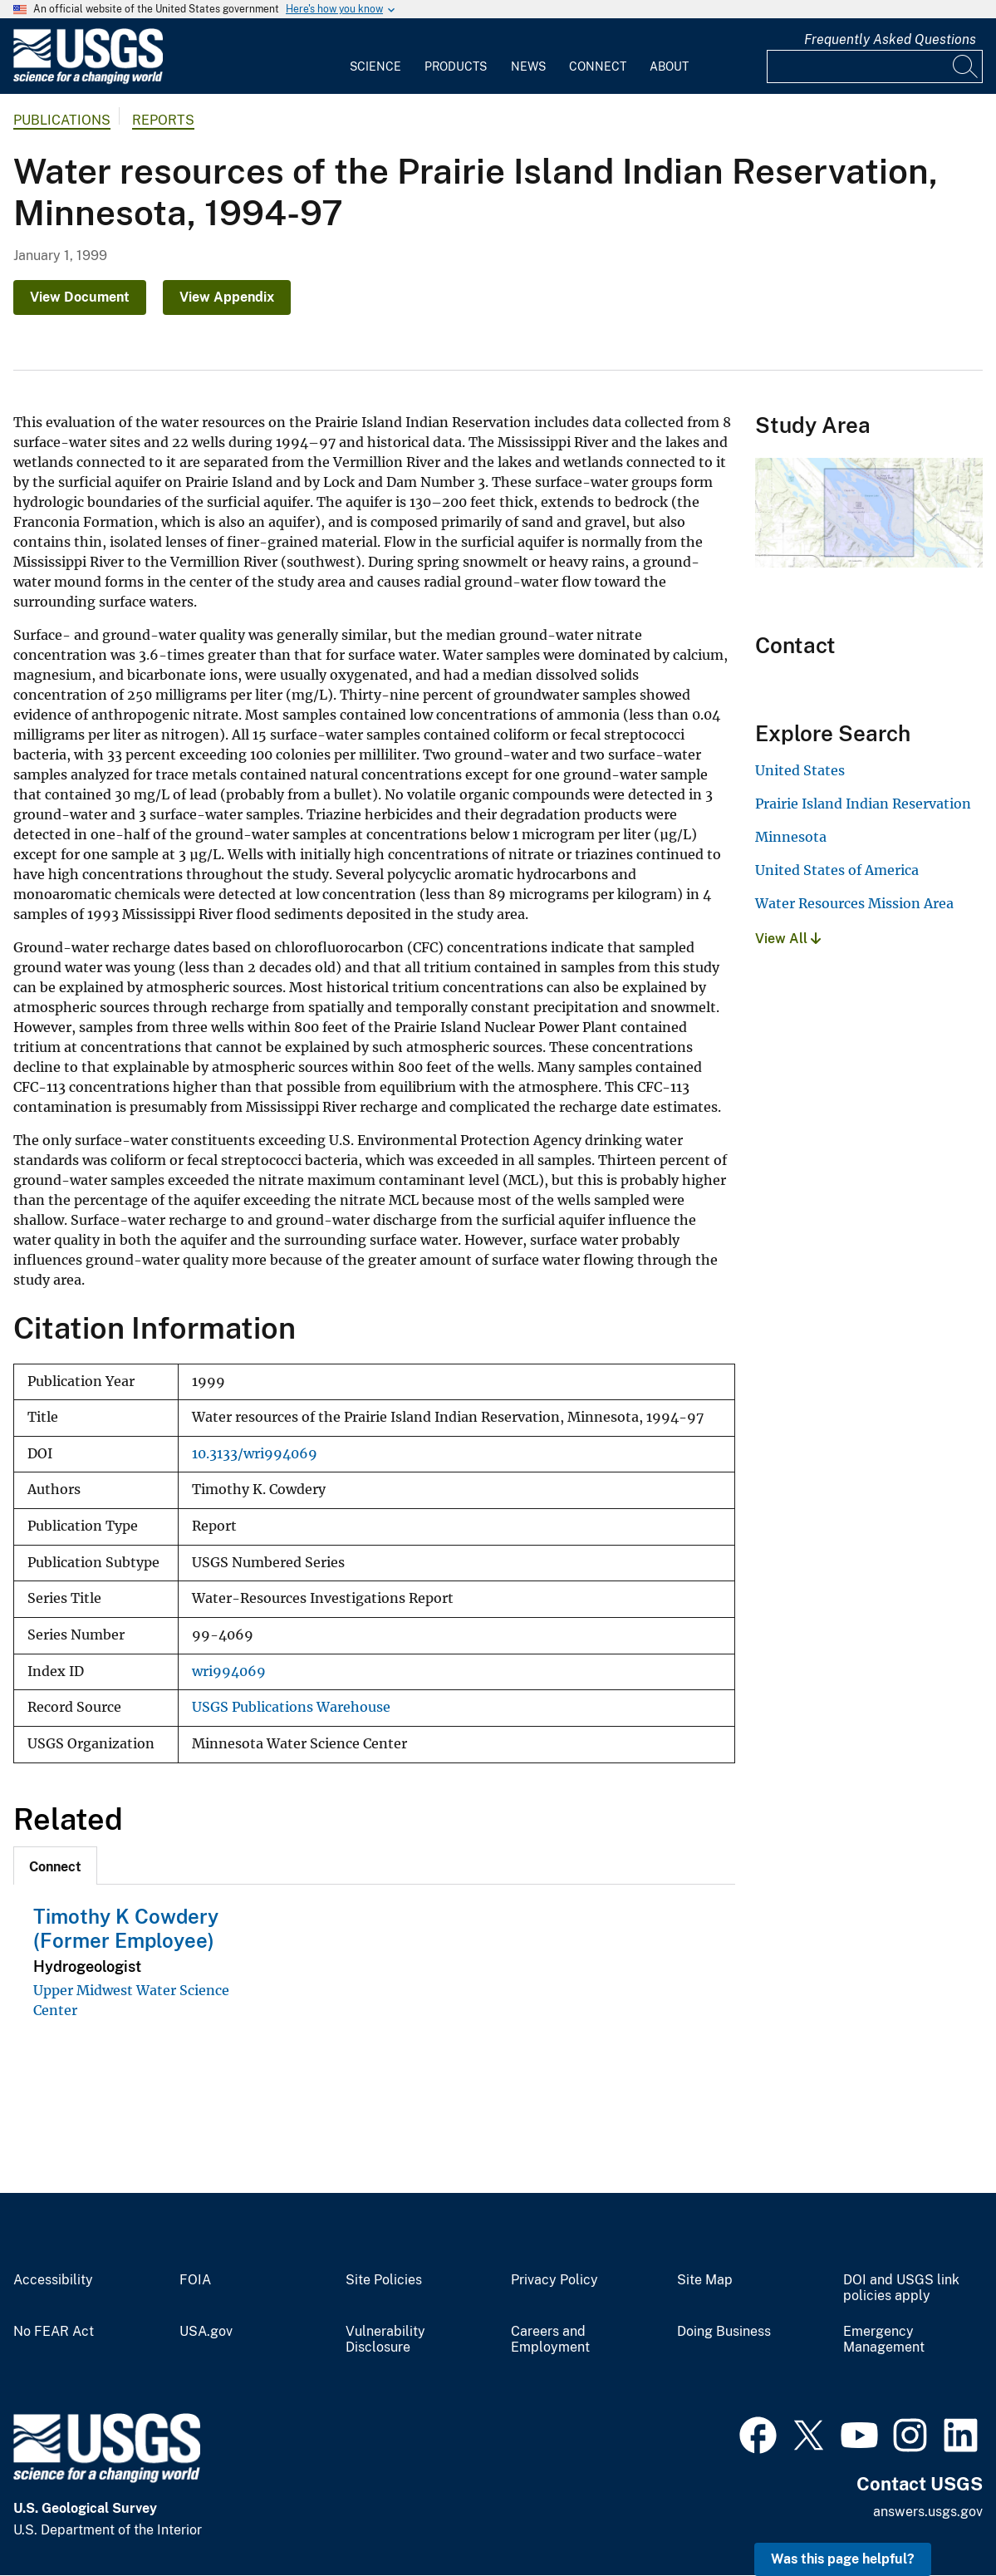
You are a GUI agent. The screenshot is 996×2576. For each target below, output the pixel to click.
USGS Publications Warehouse (291, 1707)
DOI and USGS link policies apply (901, 2288)
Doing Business (724, 2331)
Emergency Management (884, 2339)
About (669, 66)
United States (800, 770)
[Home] (88, 80)
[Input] (875, 66)
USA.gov (206, 2331)
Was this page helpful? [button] (843, 2559)
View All (788, 938)
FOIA (195, 2280)
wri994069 (229, 1671)
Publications (61, 120)
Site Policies (384, 2280)
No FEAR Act (53, 2331)
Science (375, 66)
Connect (597, 66)
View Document (80, 297)
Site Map (705, 2280)
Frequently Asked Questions (890, 39)
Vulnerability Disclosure (385, 2339)
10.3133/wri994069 (254, 1454)
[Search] (966, 66)
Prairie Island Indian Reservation (863, 803)
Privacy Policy (554, 2280)
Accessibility (53, 2280)
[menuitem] (375, 56)
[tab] (55, 1865)
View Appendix (226, 297)
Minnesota (791, 836)
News (528, 66)
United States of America (837, 870)
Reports (163, 120)
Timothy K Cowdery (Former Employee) (125, 1928)
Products (455, 66)
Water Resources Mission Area (854, 903)
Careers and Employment (550, 2339)
